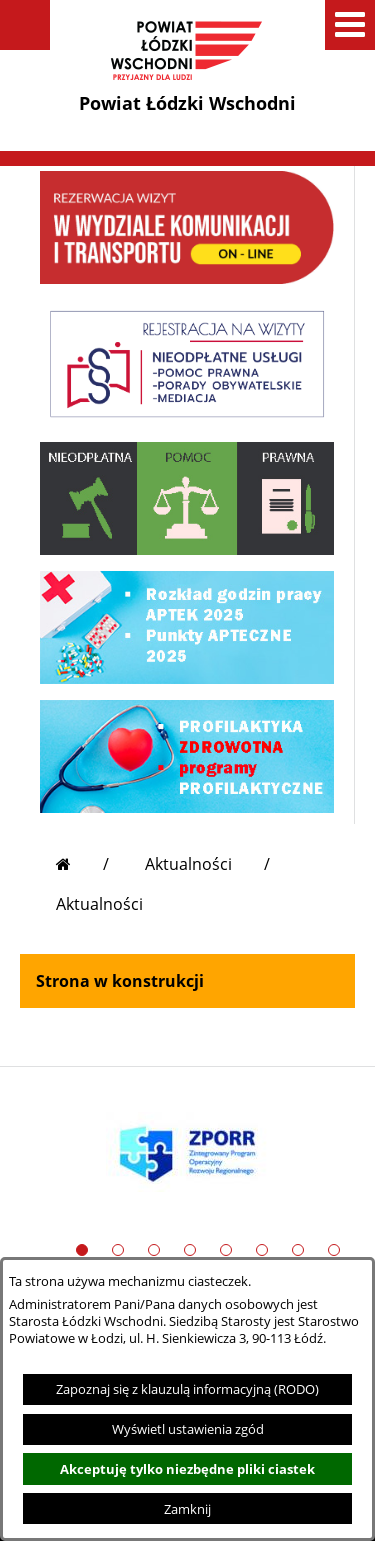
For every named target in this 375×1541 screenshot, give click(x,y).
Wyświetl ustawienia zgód (188, 1429)
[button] (25, 25)
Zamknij (187, 1509)
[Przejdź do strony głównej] (82, 864)
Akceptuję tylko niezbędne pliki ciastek (187, 1469)
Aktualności (188, 864)
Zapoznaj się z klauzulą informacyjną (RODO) (187, 1389)
